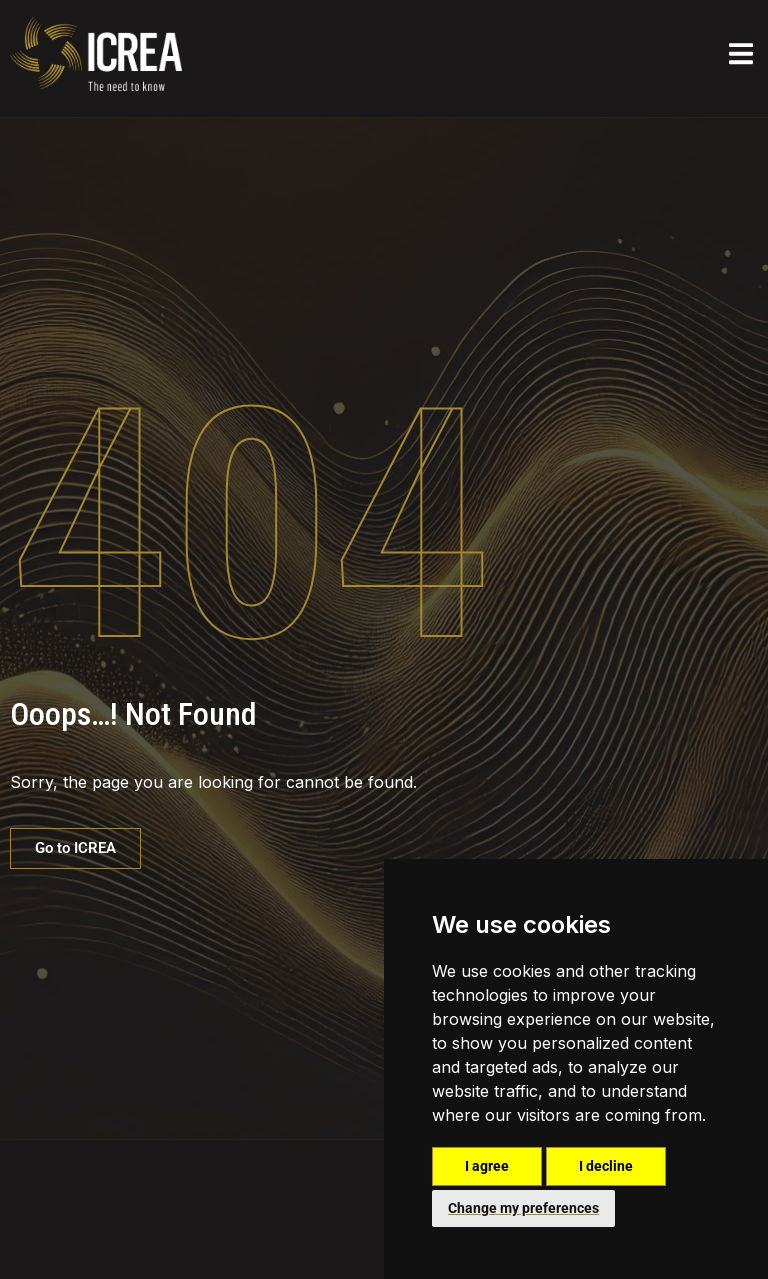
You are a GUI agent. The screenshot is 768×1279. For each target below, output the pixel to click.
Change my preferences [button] (523, 1208)
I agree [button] (487, 1166)
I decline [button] (606, 1166)
